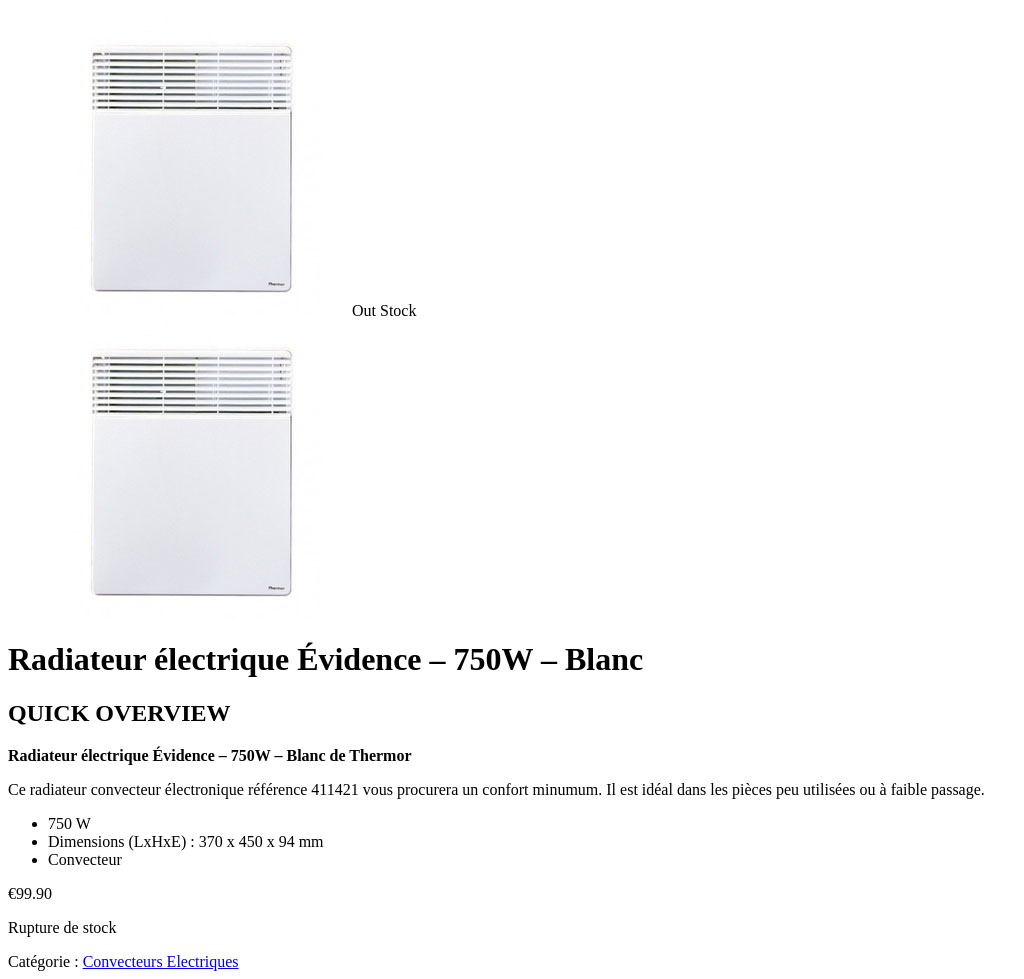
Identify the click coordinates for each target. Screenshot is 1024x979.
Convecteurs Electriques (161, 961)
